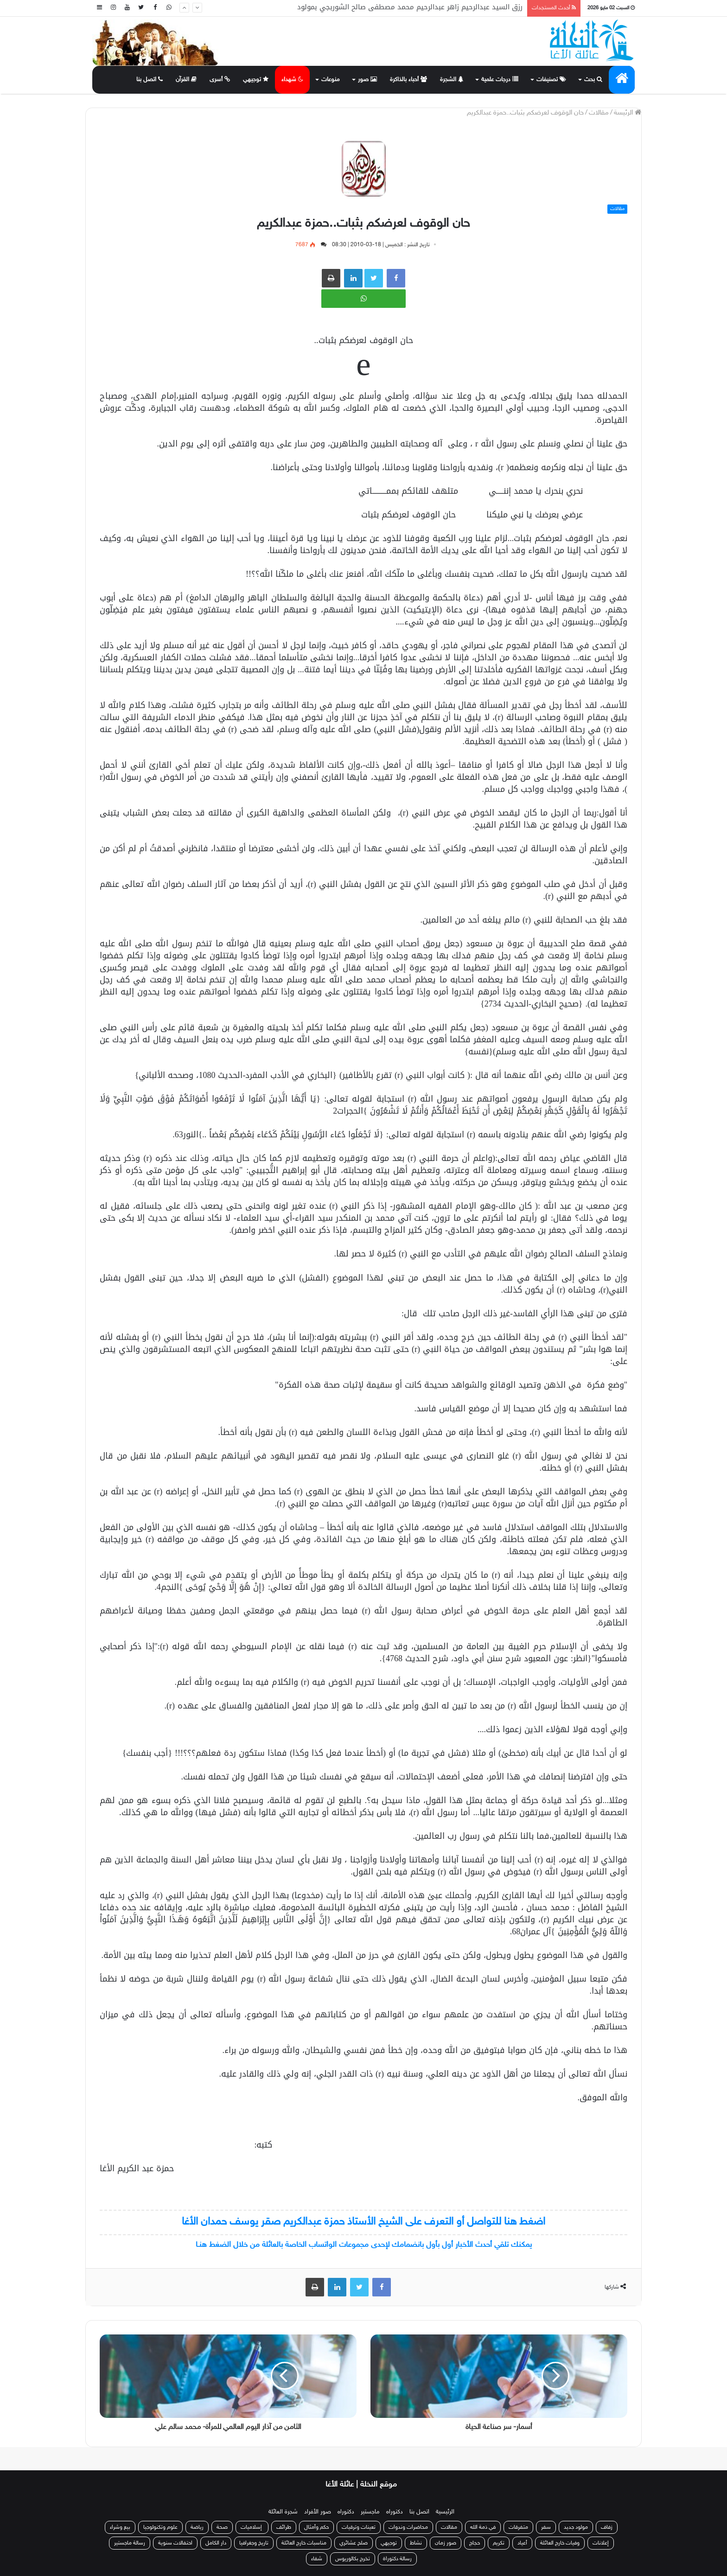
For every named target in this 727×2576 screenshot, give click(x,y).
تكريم (498, 2543)
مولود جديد (576, 2527)
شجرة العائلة (283, 2512)
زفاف (606, 2527)
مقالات (599, 113)
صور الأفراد (317, 2512)
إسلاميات (252, 2527)
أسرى (220, 79)
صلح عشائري (353, 2543)
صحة (222, 2527)
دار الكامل (215, 2543)
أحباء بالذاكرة (408, 79)
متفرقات (518, 2527)
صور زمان (445, 2543)
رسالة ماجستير (129, 2543)
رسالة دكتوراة (397, 2559)
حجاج (474, 2543)
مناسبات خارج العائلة (303, 2543)
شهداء (292, 79)
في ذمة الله (483, 2527)
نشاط (416, 2543)
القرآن (186, 79)
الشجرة (451, 79)
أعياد (522, 2543)
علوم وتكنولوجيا (160, 2527)
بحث (593, 79)
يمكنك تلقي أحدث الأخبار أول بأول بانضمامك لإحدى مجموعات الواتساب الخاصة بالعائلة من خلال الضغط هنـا (364, 2245)
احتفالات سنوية (175, 2543)
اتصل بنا (149, 79)
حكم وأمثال (316, 2527)
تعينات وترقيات (359, 2527)
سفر (546, 2527)
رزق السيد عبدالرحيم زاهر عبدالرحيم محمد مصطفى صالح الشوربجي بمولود (410, 8)
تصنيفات (551, 79)
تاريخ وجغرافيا (253, 2543)
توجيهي (255, 79)
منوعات (330, 79)
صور (367, 79)
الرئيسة (627, 113)
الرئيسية (445, 2512)
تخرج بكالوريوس (352, 2559)
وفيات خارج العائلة (560, 2543)
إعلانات (601, 2543)
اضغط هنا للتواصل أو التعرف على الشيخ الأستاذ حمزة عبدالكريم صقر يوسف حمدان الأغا (363, 2222)
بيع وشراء (120, 2527)
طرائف (283, 2527)
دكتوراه (394, 2512)
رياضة (197, 2527)
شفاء (316, 2559)
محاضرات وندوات (408, 2527)
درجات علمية (499, 79)
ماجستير (370, 2512)
